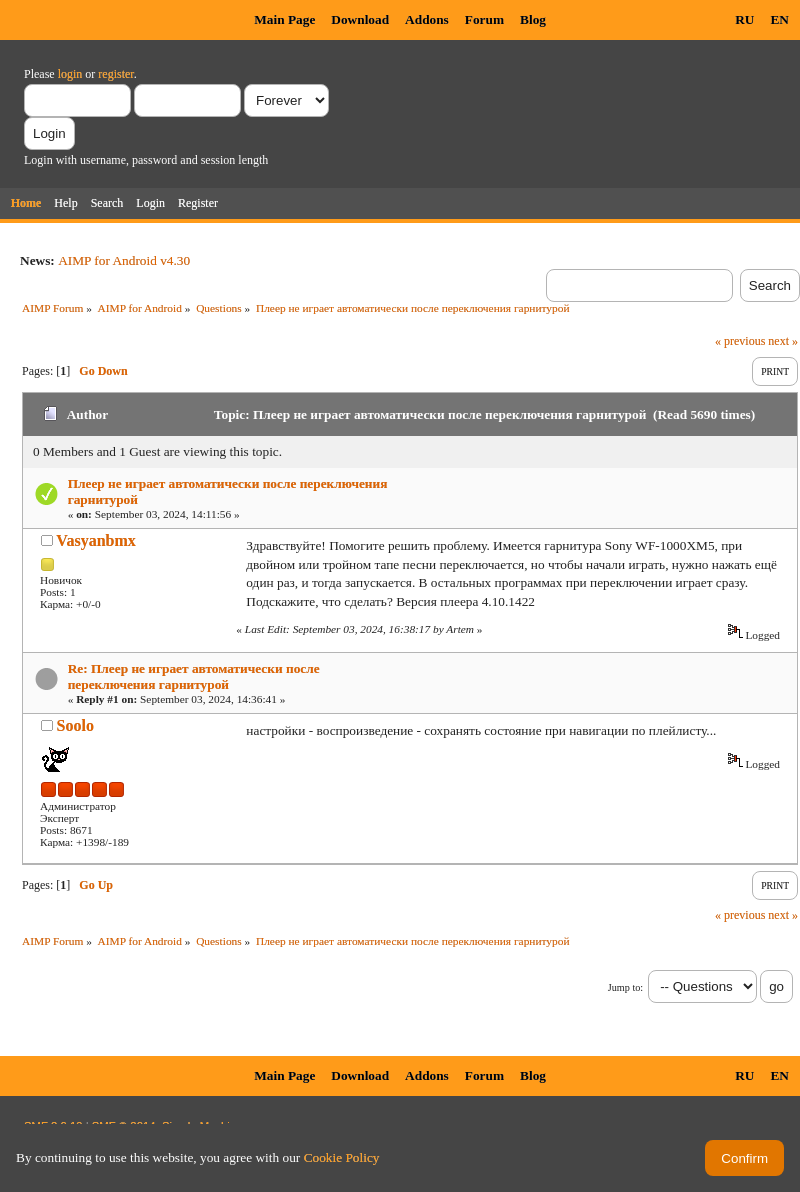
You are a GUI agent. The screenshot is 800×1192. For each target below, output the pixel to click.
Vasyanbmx (95, 540)
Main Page (284, 19)
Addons (427, 19)
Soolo (75, 725)
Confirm (744, 1158)
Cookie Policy (342, 1157)
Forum (484, 19)
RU (744, 19)
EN (779, 19)
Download (360, 19)
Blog (533, 19)
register (115, 74)
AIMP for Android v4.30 (124, 260)
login (70, 74)
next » (783, 341)
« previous (740, 341)
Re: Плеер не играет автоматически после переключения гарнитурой (194, 676)
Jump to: (625, 987)
